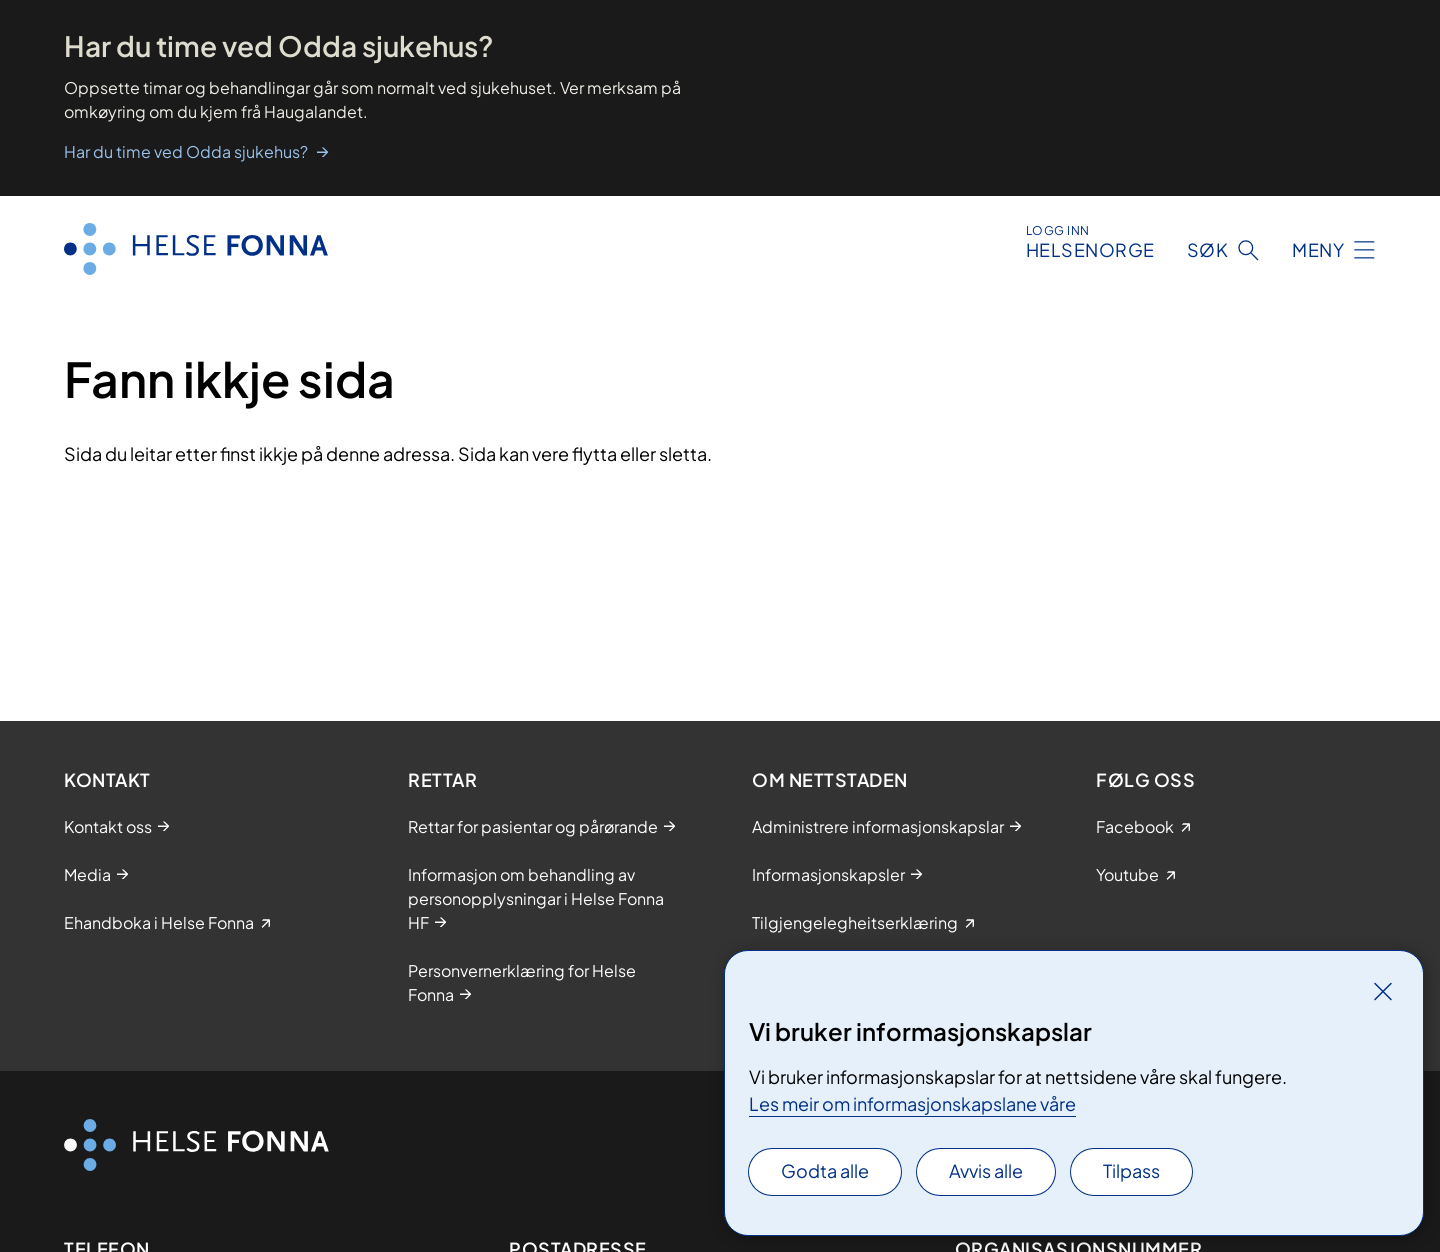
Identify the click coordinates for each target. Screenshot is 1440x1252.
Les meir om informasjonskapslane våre (912, 1103)
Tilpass (1131, 1170)
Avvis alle (986, 1170)
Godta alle (825, 1170)
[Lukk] (1383, 991)
